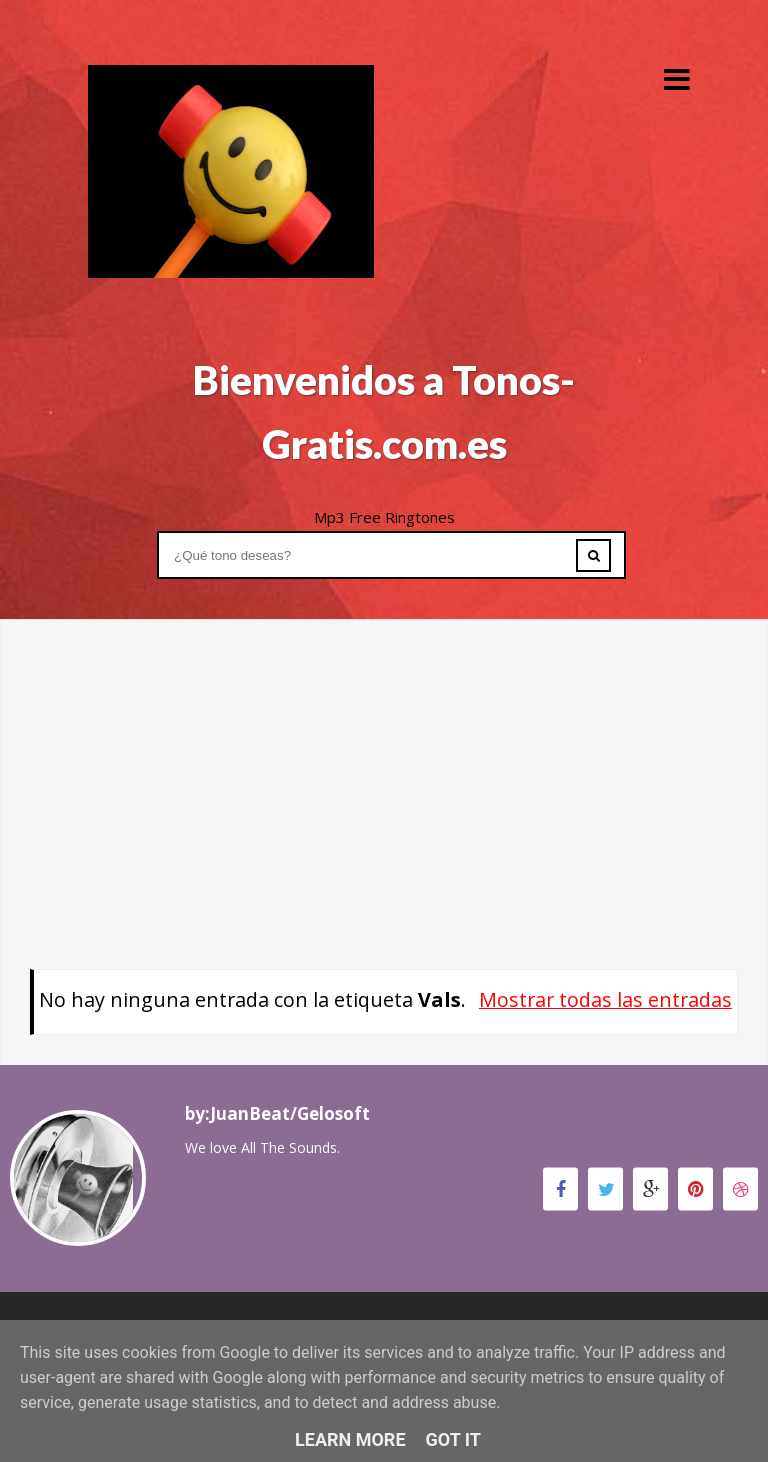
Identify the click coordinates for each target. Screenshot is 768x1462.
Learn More (350, 1439)
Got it (453, 1439)
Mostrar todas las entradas (605, 999)
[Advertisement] (384, 759)
